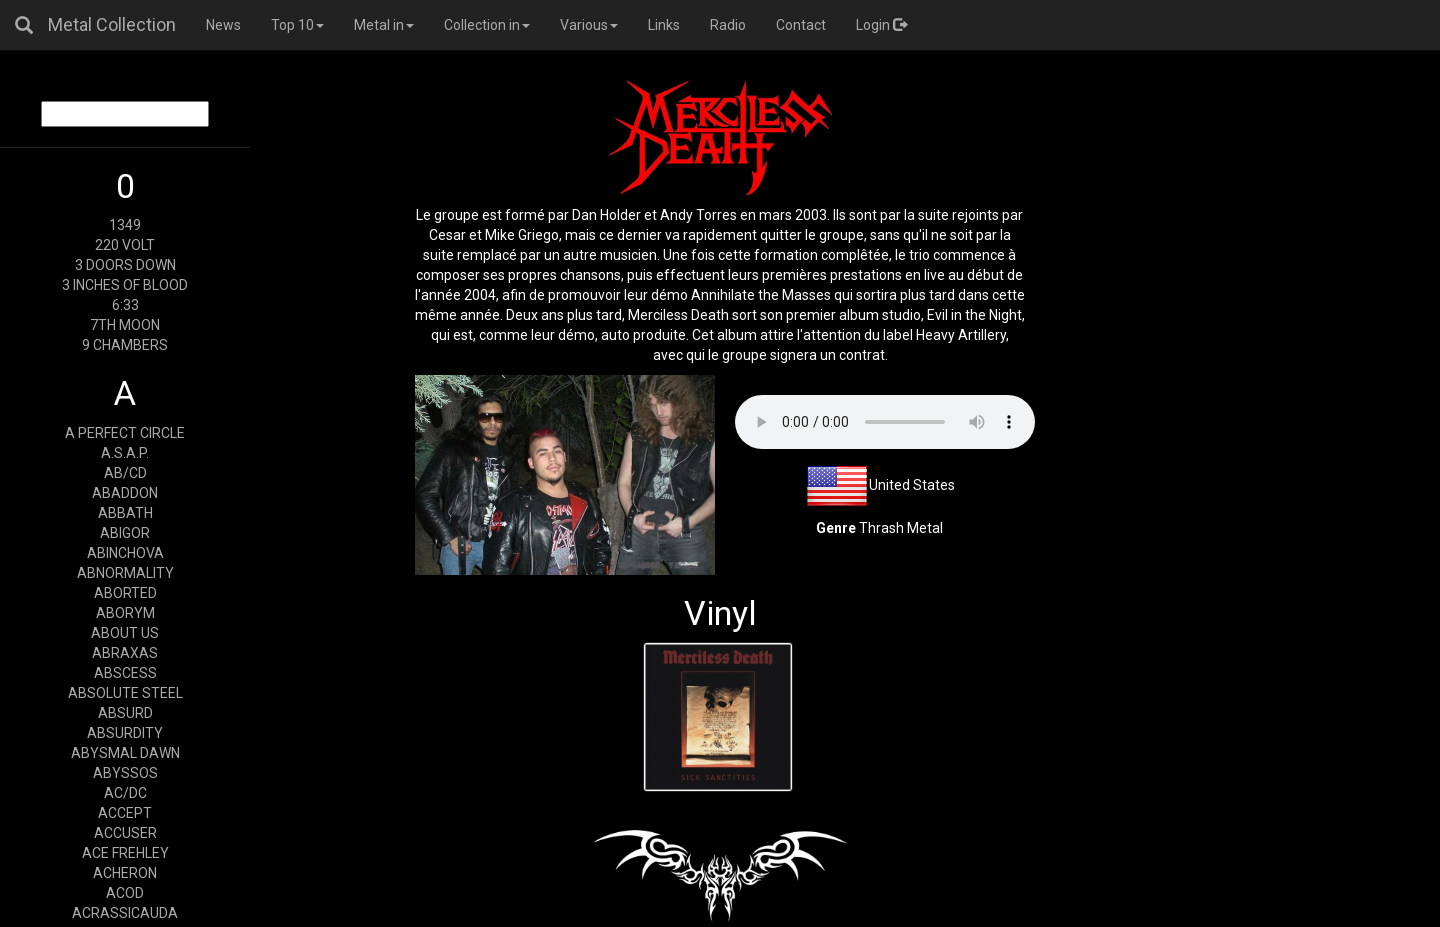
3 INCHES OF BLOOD (125, 285)
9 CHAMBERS (125, 345)
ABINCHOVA (125, 553)
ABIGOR (125, 533)
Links (664, 25)
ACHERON (125, 873)
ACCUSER (125, 833)
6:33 (125, 305)
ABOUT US (125, 633)
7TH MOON (125, 325)
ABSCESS (125, 673)
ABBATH (125, 513)
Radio (728, 25)
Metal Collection (112, 24)
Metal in (384, 25)
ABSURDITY (125, 733)
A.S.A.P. (125, 453)
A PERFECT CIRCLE (125, 433)
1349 (125, 225)
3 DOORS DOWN (125, 265)
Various (589, 25)
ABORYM (125, 613)
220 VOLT (125, 245)
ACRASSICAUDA (125, 913)
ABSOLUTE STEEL (125, 693)
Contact (801, 25)
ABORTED (125, 593)
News (223, 25)
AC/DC (125, 793)
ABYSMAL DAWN (125, 753)
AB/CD (125, 473)
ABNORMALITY (125, 573)
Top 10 (297, 25)
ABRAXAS (125, 653)
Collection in (487, 25)
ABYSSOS (125, 773)
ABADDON (125, 493)
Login (881, 25)
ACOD (125, 893)
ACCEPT (125, 813)
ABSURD (125, 713)
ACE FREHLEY (125, 853)
